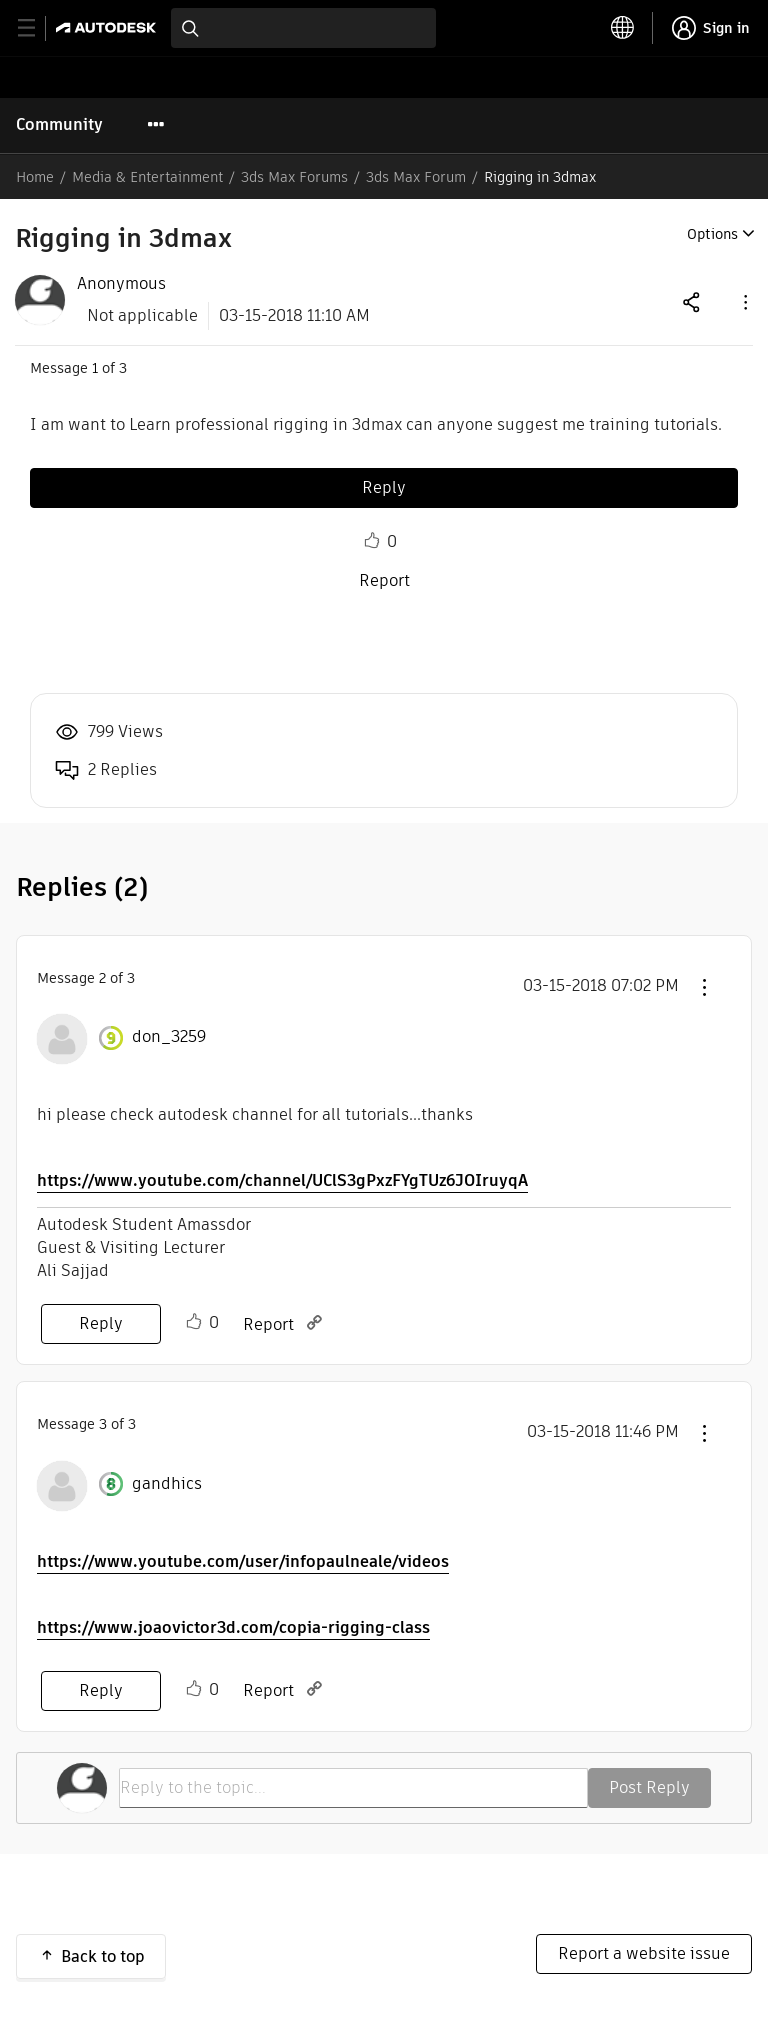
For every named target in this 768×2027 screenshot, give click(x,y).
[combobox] (303, 28)
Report (384, 580)
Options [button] (712, 234)
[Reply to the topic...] (353, 1788)
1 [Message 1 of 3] (95, 368)
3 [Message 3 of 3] (103, 1424)
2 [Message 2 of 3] (102, 978)
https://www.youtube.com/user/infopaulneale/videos (243, 1561)
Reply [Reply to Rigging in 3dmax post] (384, 487)
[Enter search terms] (303, 28)
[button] (744, 301)
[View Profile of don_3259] (169, 1037)
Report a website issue (644, 1953)
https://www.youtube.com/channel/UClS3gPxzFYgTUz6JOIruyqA (282, 1180)
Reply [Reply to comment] (101, 1323)
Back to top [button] (103, 1956)
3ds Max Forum (416, 177)
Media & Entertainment (147, 177)
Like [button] (372, 541)
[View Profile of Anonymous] (121, 284)
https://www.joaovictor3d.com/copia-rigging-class (233, 1627)
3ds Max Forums (294, 177)
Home (35, 177)
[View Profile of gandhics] (167, 1484)
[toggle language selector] (623, 28)
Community (59, 124)
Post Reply (649, 1787)
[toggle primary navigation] (37, 28)
